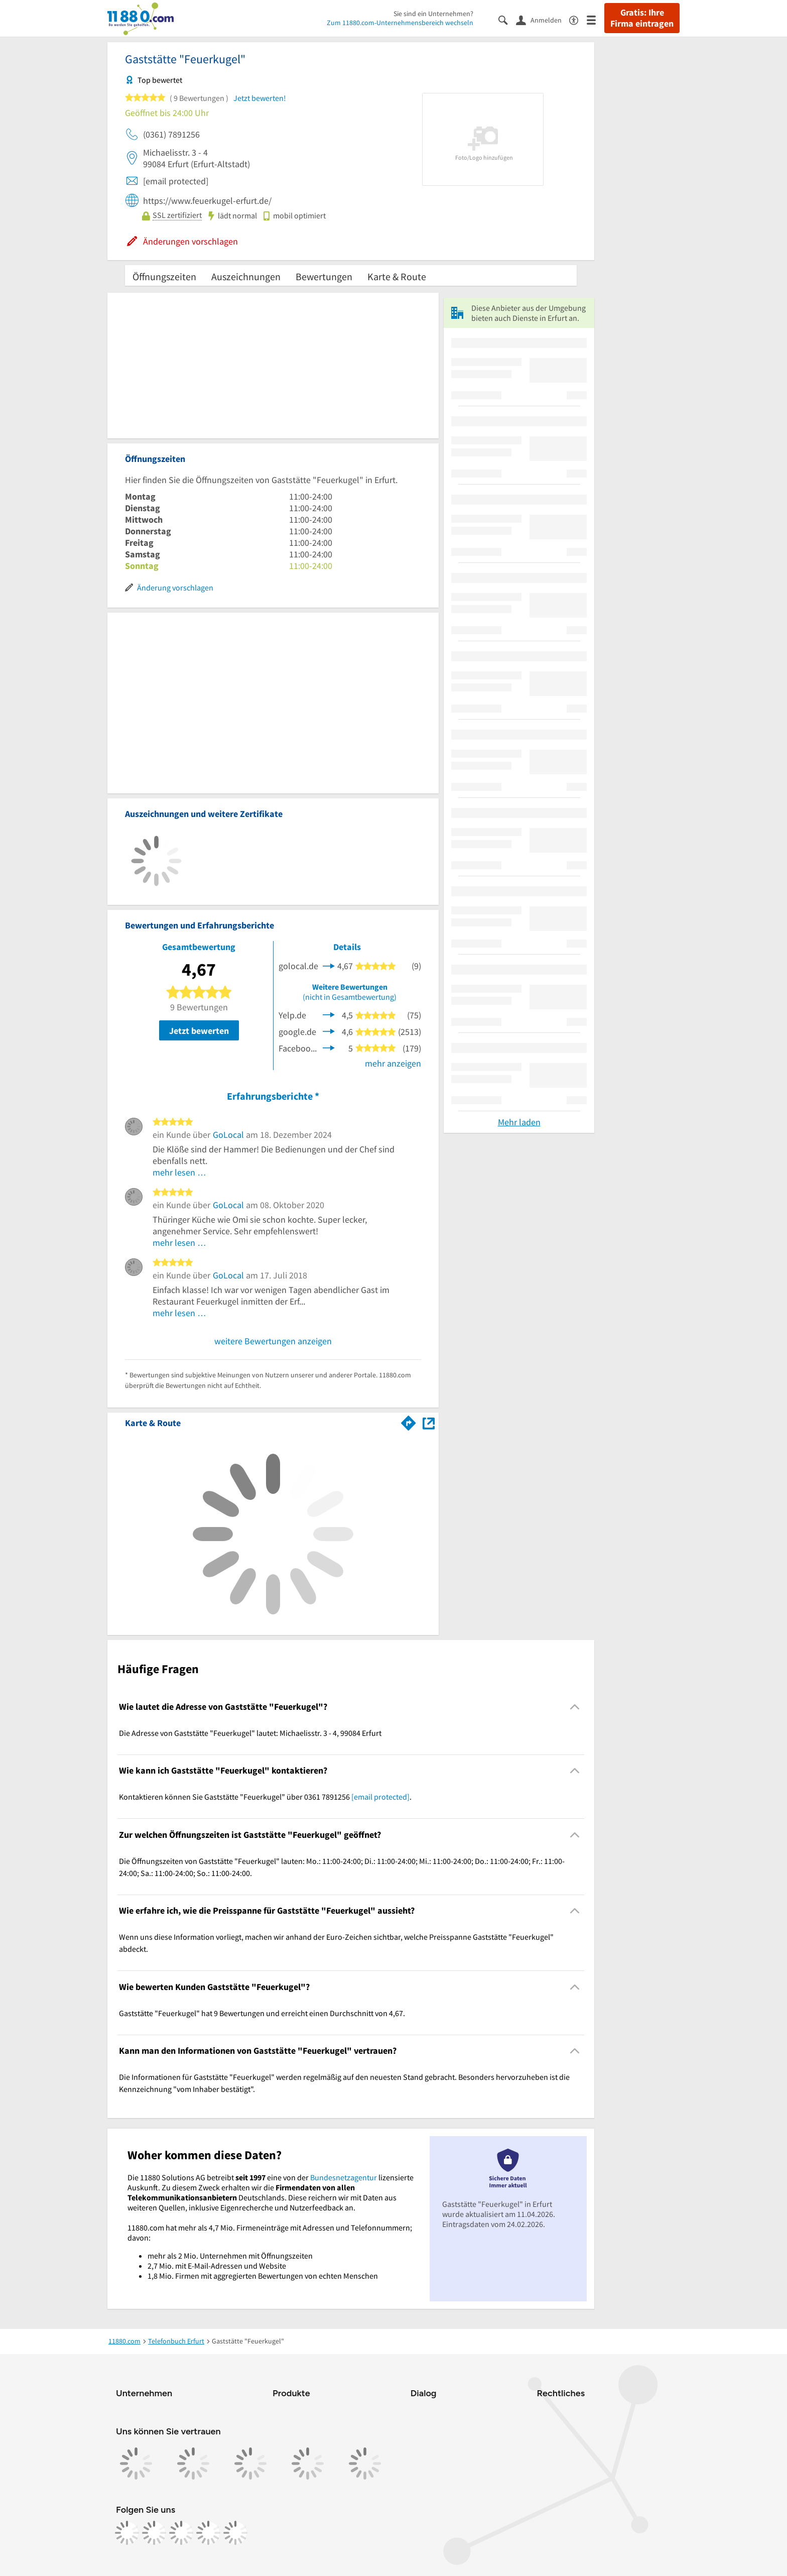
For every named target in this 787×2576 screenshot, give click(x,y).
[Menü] (595, 19)
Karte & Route (396, 276)
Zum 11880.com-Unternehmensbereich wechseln (400, 22)
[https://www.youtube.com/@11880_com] (235, 2533)
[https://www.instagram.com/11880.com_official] (154, 2533)
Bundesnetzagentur (343, 2177)
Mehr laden (519, 1122)
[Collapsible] (575, 1706)
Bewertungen (324, 276)
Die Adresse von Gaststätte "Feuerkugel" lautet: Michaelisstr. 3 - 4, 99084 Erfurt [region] (250, 1733)
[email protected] (380, 1797)
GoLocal (228, 1134)
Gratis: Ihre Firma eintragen (642, 18)
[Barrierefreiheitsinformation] (578, 19)
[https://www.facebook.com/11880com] (127, 2533)
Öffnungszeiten (164, 276)
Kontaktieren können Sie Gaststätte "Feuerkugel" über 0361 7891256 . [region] (265, 1797)
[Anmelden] (542, 20)
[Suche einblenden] (507, 19)
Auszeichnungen (246, 276)
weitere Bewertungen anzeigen (273, 1341)
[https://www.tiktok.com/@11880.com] (181, 2533)
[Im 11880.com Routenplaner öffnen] (408, 1421)
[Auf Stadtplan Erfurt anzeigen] (429, 1422)
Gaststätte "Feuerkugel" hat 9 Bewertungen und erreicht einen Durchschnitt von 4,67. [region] (262, 2013)
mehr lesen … (179, 1172)
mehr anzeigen (393, 1063)
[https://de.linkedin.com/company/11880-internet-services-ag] (208, 2533)
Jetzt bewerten (199, 1030)
